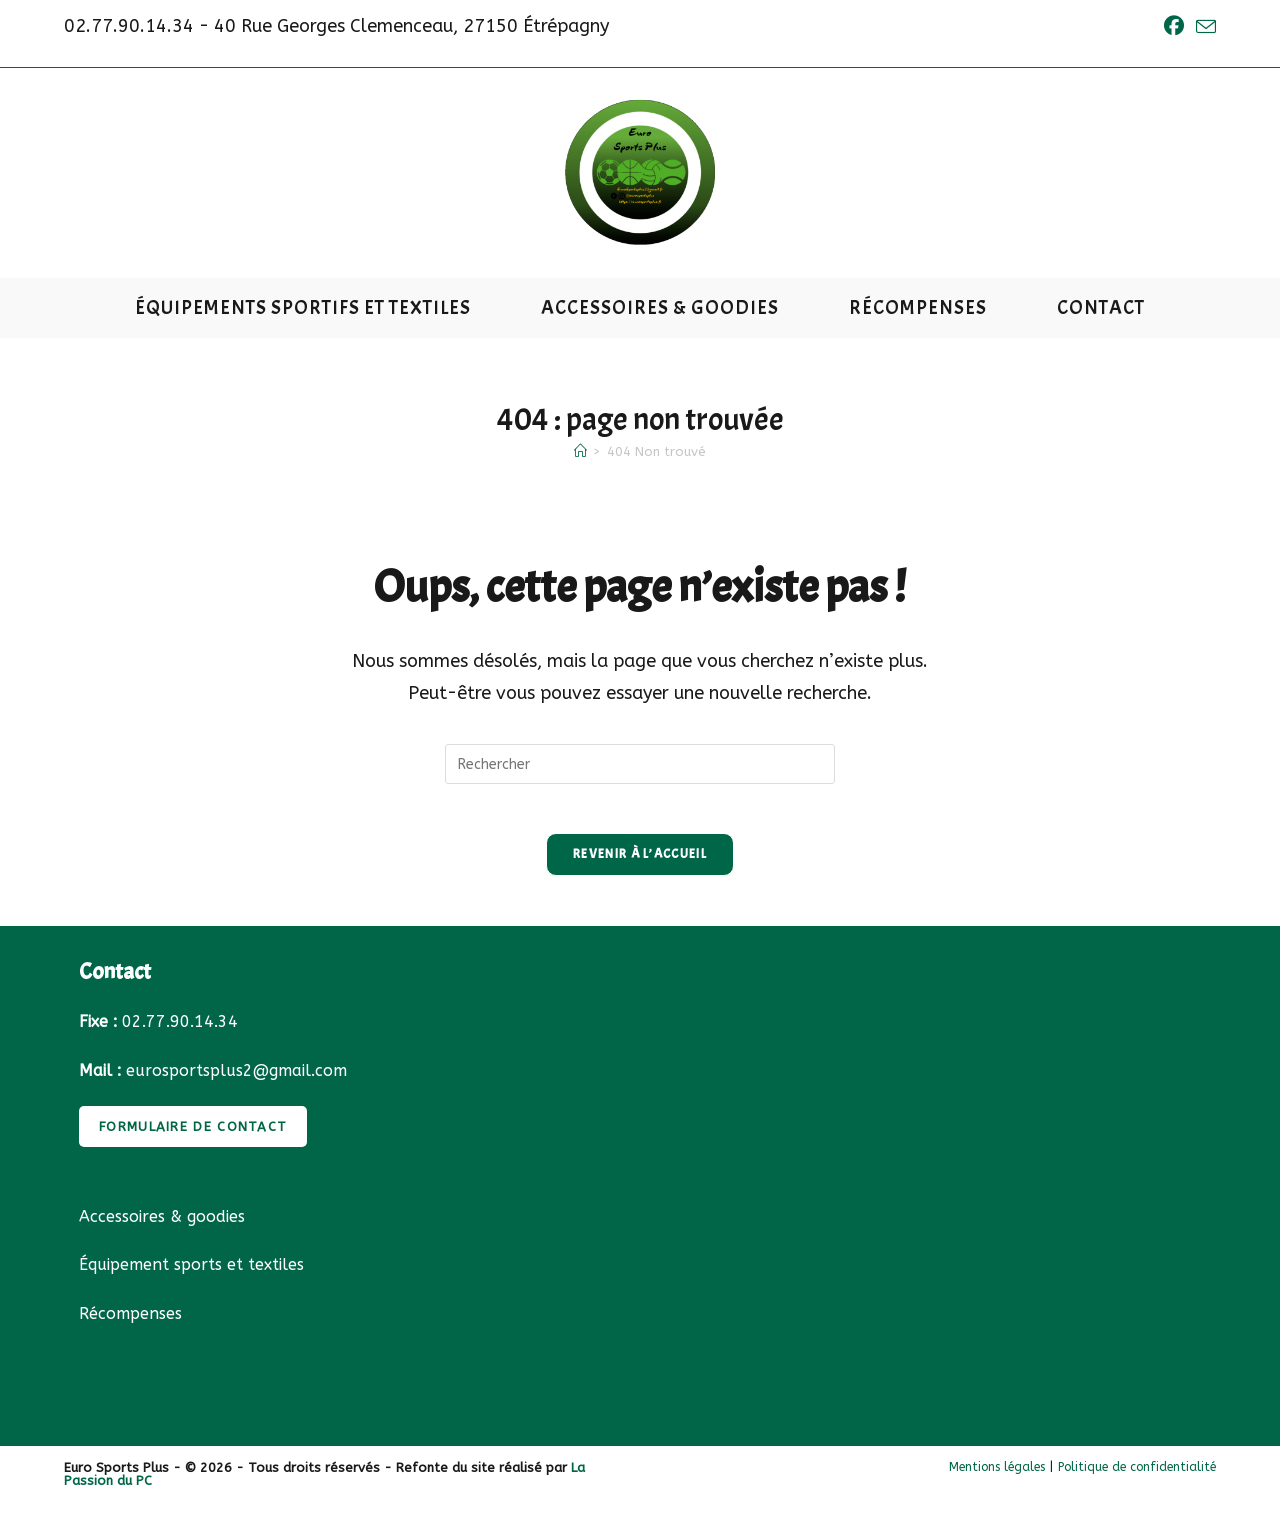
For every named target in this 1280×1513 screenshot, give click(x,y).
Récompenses (130, 1325)
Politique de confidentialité (1137, 1478)
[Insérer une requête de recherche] (640, 764)
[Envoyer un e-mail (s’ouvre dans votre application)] (1203, 27)
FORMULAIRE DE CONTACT (193, 1137)
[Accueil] (580, 451)
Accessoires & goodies (162, 1227)
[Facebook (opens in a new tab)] (1174, 26)
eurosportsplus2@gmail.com (236, 1081)
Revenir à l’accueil (640, 865)
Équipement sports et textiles (191, 1276)
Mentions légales (997, 1478)
